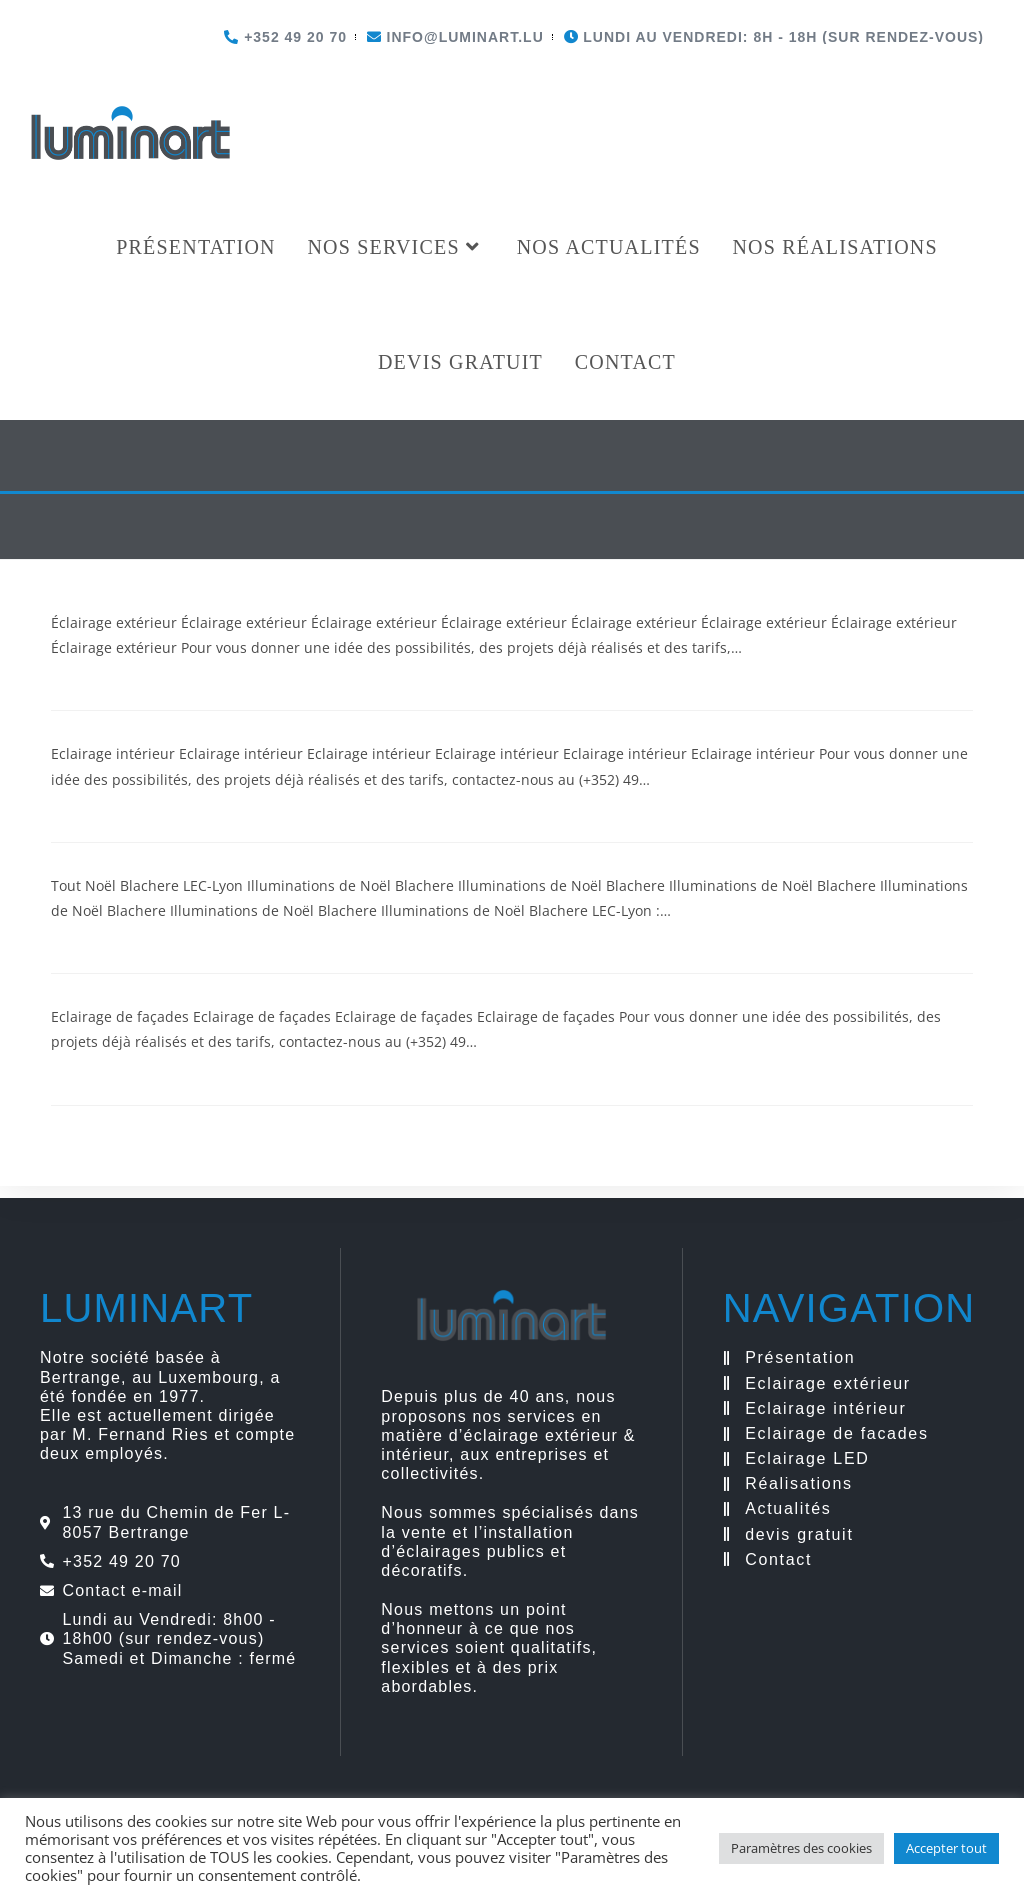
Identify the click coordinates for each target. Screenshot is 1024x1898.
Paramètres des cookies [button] (801, 1848)
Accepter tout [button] (946, 1848)
